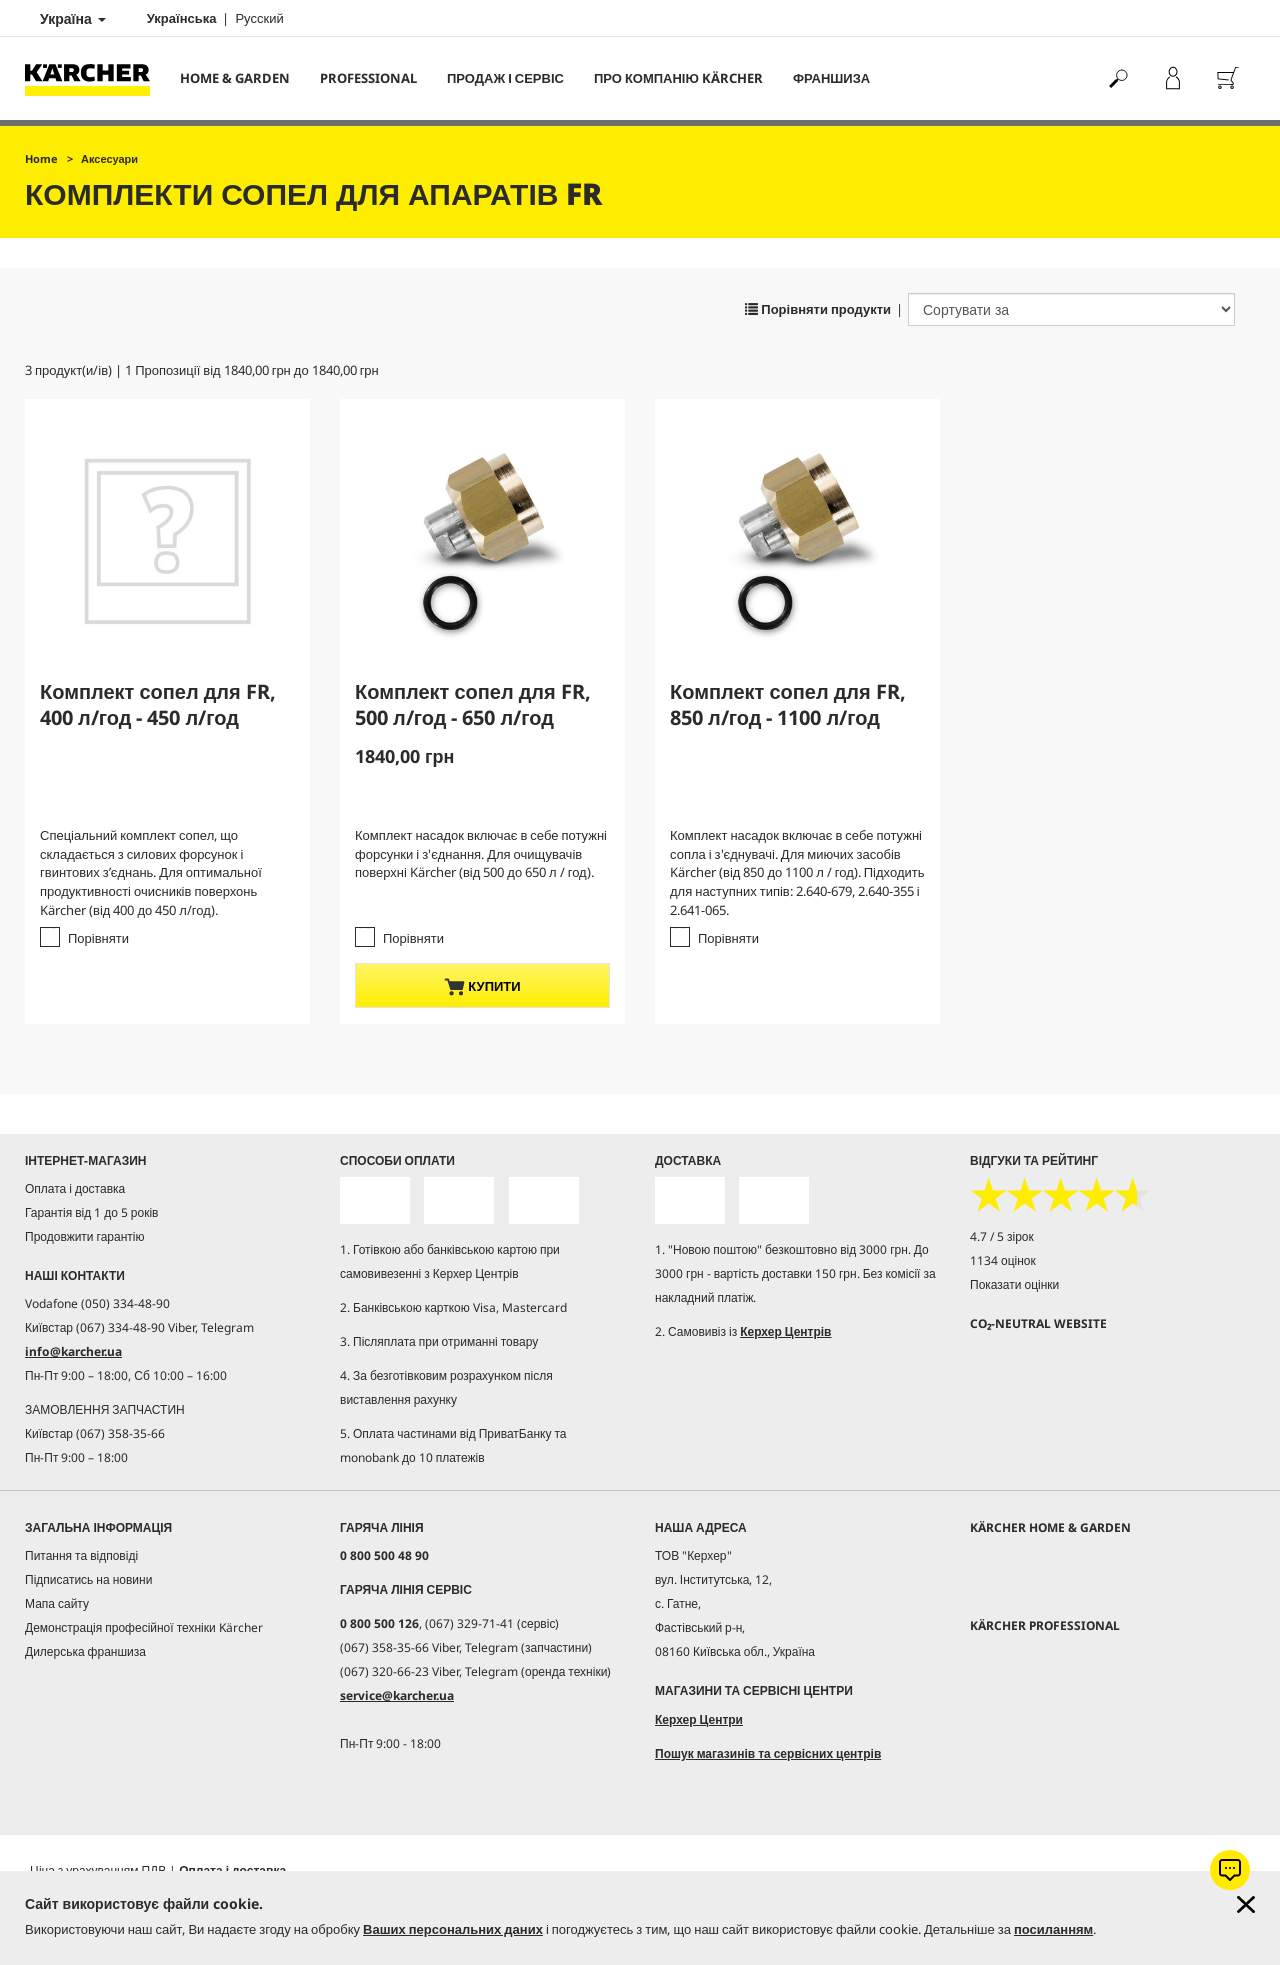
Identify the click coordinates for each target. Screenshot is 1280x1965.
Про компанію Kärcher (678, 78)
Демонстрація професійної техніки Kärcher (144, 1627)
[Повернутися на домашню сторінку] (95, 78)
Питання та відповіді (81, 1555)
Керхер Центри (699, 1719)
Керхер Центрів (785, 1331)
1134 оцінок (1003, 1260)
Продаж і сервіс (505, 78)
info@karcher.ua (73, 1351)
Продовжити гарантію (84, 1236)
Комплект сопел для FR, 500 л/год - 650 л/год (473, 704)
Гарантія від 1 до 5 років (92, 1212)
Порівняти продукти (818, 309)
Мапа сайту (57, 1603)
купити (482, 986)
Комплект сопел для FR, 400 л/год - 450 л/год (158, 704)
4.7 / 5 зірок (1002, 1236)
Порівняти (98, 938)
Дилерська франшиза (85, 1651)
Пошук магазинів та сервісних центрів (768, 1753)
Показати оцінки (1014, 1284)
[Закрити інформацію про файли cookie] (1246, 1904)
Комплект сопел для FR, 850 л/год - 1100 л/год (788, 704)
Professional (368, 78)
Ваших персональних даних (453, 1929)
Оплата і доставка (75, 1188)
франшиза (831, 78)
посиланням (1053, 1929)
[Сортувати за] (1071, 309)
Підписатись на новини (88, 1579)
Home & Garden (235, 78)
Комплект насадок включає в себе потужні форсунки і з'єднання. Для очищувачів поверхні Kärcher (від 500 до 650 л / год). (481, 853)
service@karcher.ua (397, 1695)
